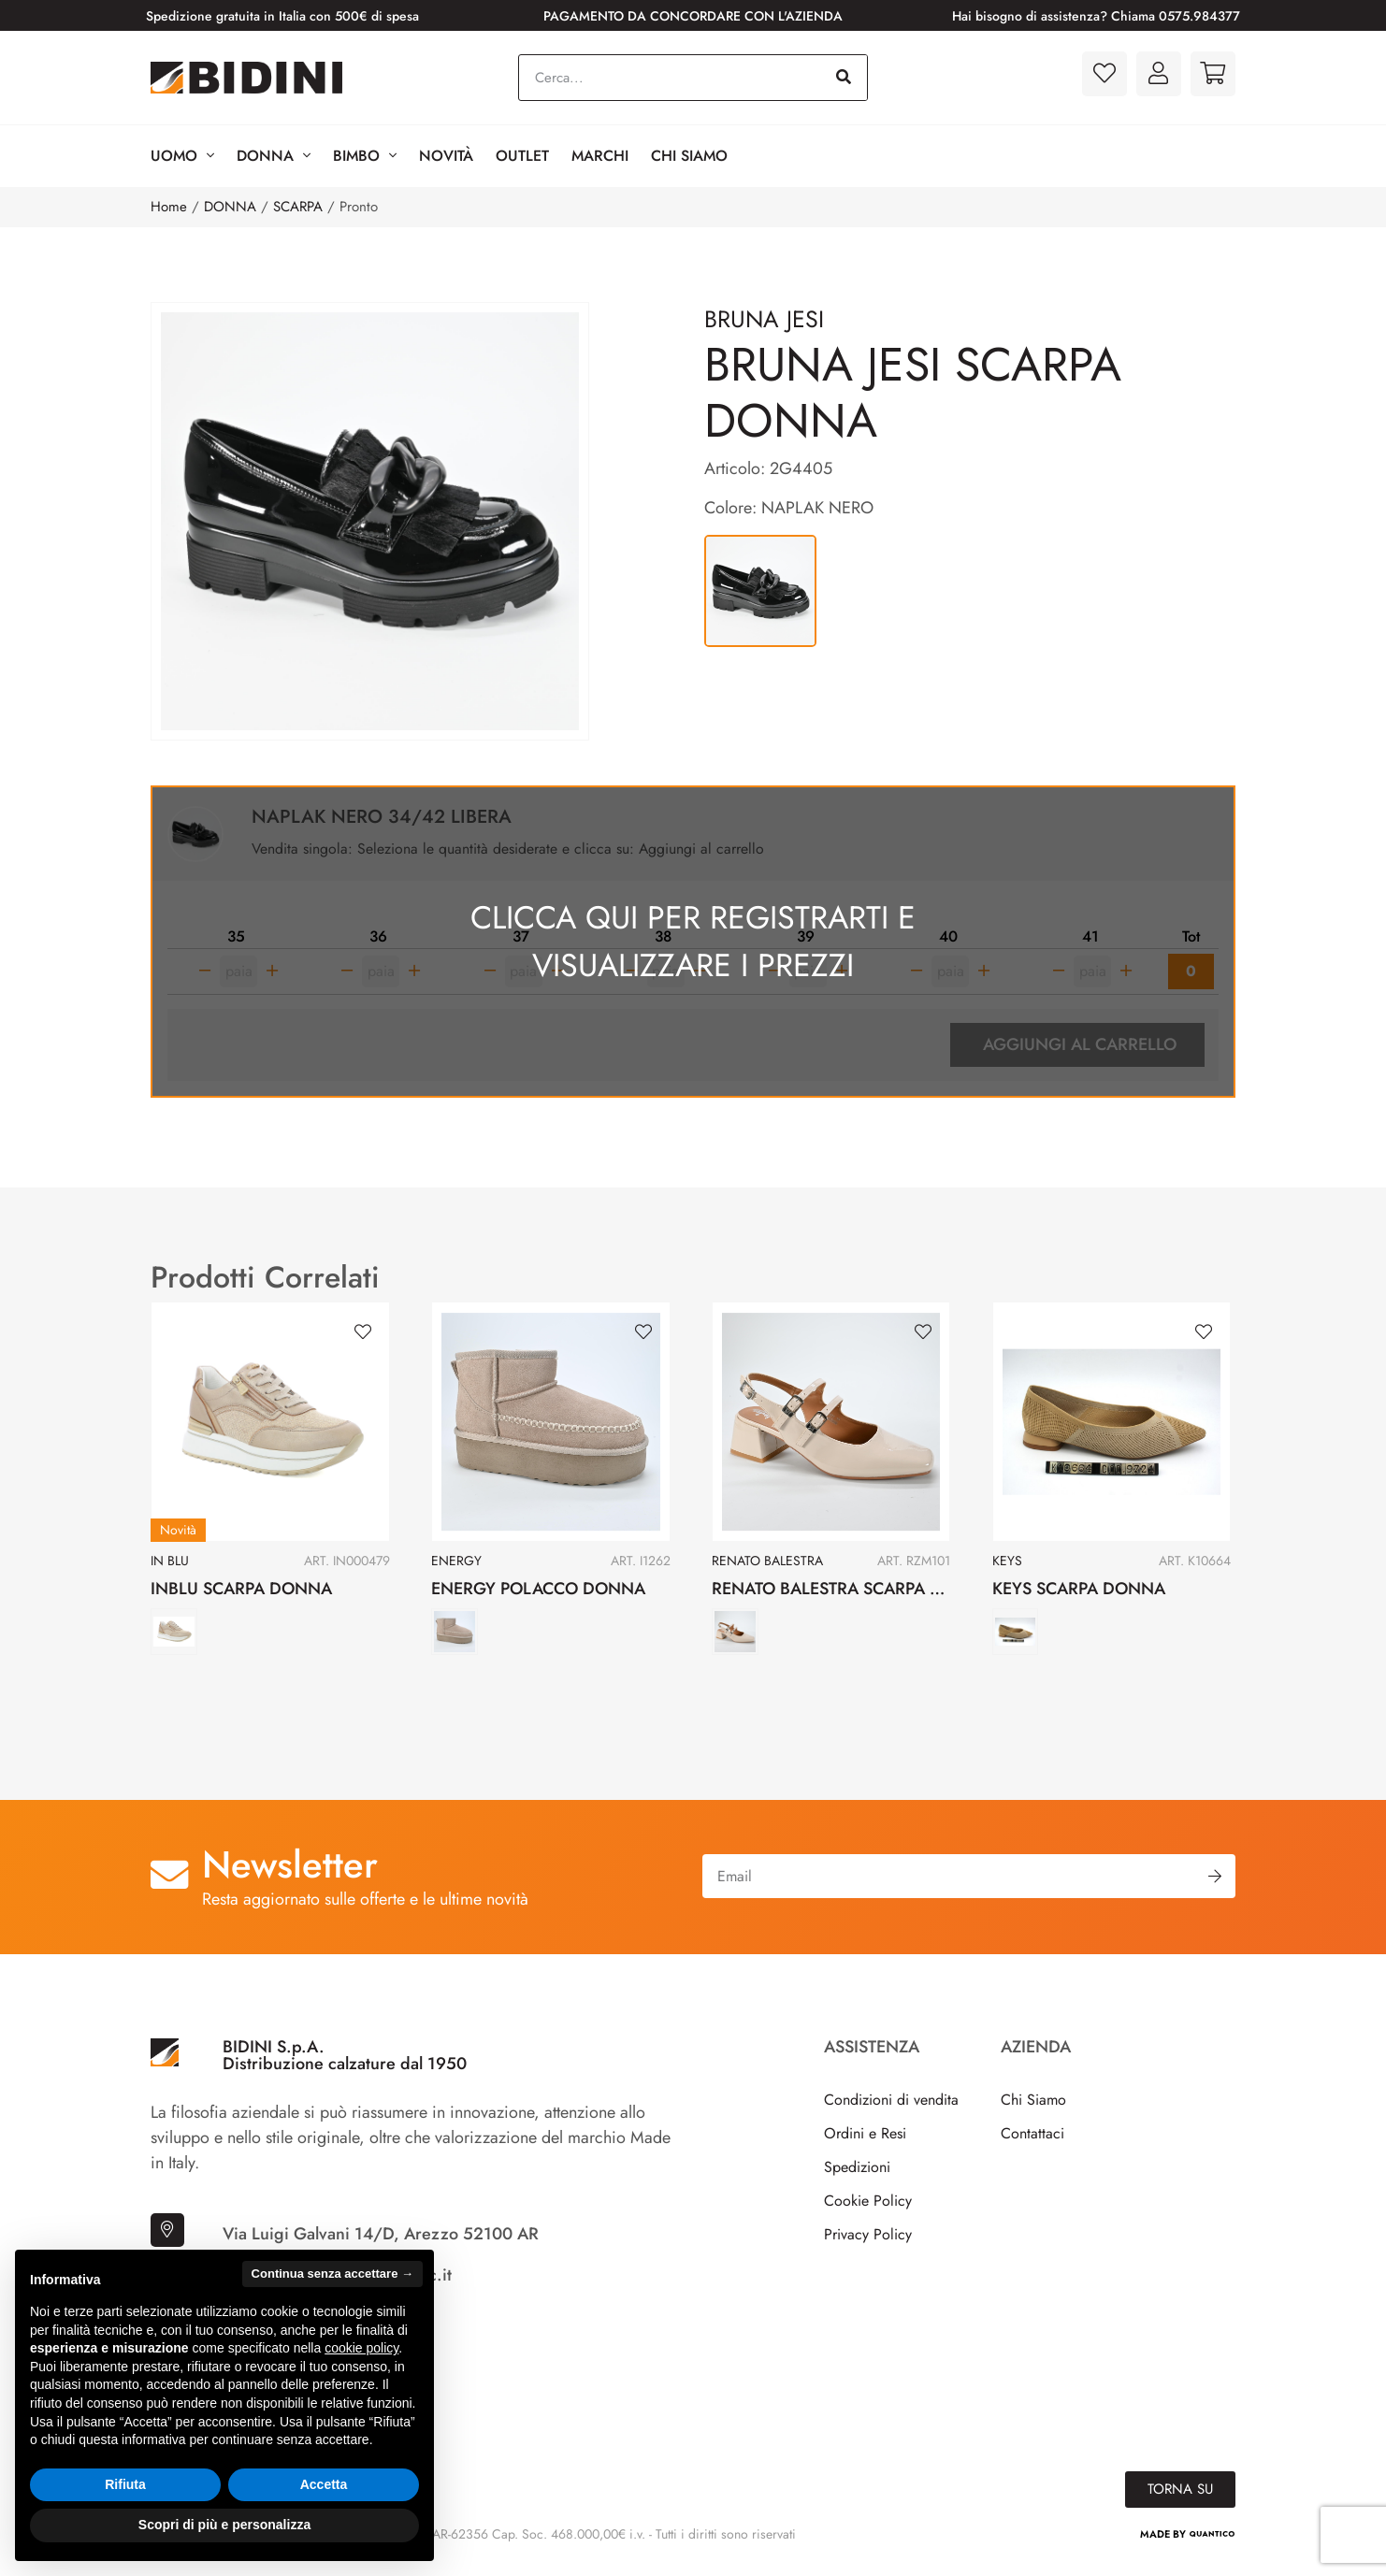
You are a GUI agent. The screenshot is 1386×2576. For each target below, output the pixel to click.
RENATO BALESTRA (767, 1567)
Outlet (522, 155)
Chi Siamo (689, 155)
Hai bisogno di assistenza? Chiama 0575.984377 (1096, 16)
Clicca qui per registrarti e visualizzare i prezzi (693, 944)
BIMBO (365, 156)
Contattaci (1032, 2140)
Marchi (599, 155)
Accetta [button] (324, 2484)
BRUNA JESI (764, 319)
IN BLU (170, 1567)
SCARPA (298, 206)
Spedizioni (857, 2173)
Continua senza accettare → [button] (332, 2274)
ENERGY (456, 1567)
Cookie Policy (868, 2207)
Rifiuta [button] (125, 2484)
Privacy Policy (868, 2241)
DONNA (230, 206)
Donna (273, 156)
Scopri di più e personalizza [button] (224, 2524)
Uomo (182, 156)
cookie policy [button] (361, 2347)
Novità (446, 155)
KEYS (1007, 1567)
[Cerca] (843, 77)
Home (169, 206)
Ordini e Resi (865, 2140)
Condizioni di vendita (891, 2106)
